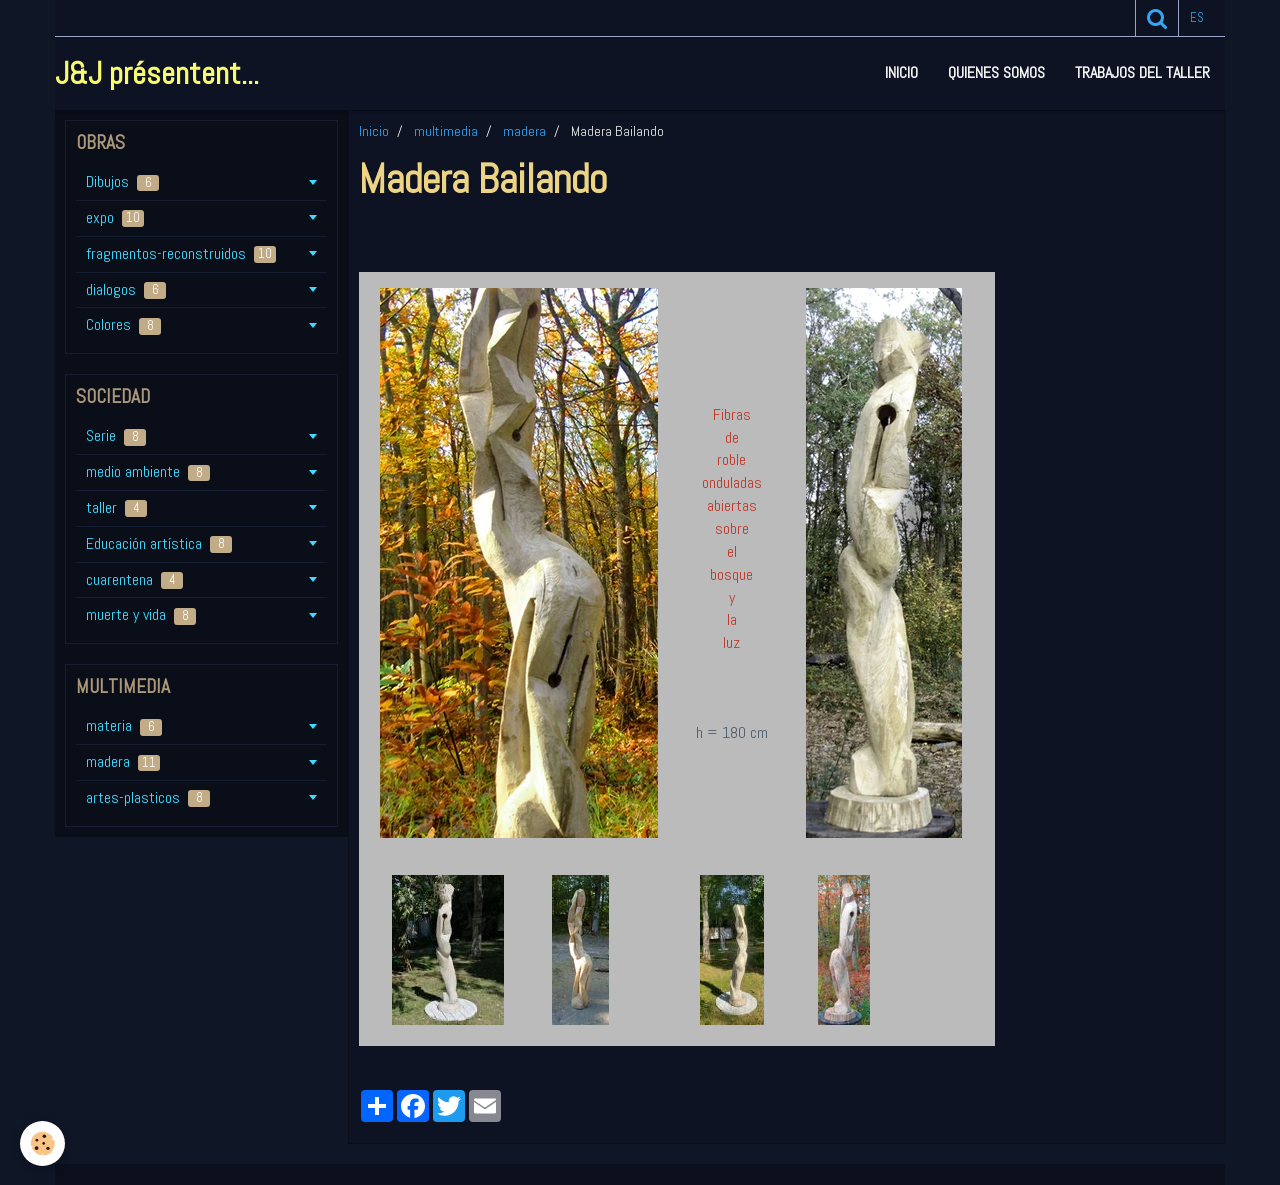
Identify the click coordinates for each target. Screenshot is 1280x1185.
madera (524, 131)
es (1197, 17)
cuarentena (134, 579)
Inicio (901, 72)
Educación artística (159, 543)
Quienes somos (996, 72)
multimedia (446, 131)
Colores (123, 324)
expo (115, 217)
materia (124, 725)
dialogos (126, 289)
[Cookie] (42, 1143)
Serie (116, 435)
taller (116, 507)
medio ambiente (148, 471)
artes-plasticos (148, 797)
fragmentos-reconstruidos (181, 253)
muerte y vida (141, 614)
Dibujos (122, 181)
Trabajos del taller (1142, 72)
